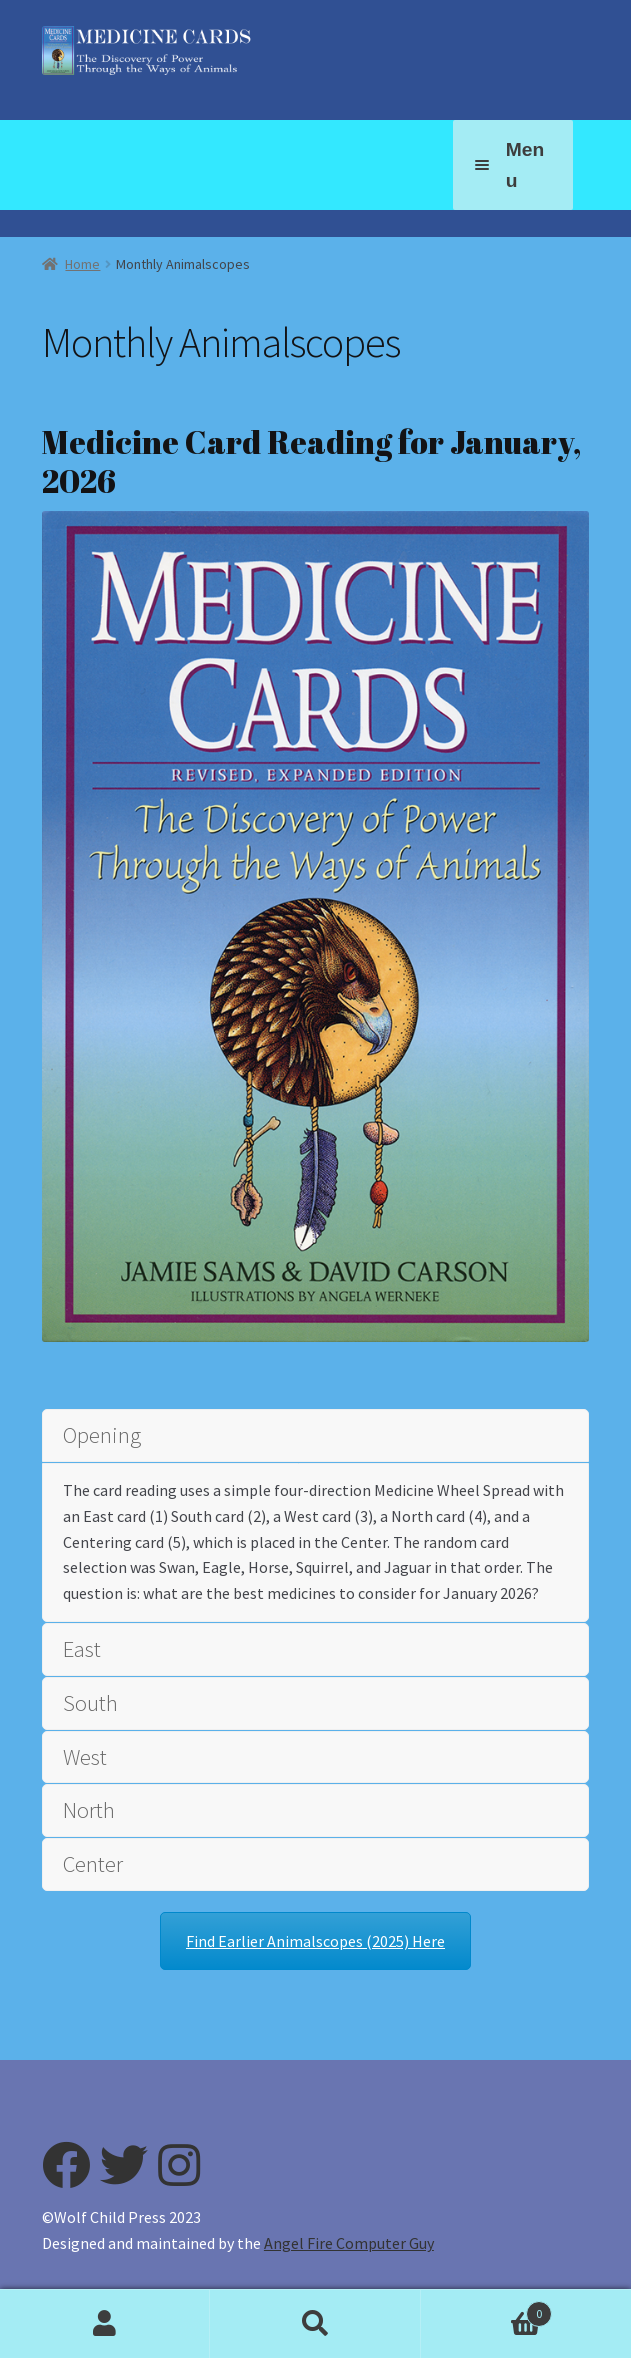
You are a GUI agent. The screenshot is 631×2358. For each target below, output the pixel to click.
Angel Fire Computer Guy (349, 2243)
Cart (486, 2309)
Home (82, 264)
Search (315, 2324)
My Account (105, 2324)
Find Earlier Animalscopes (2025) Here (315, 1941)
